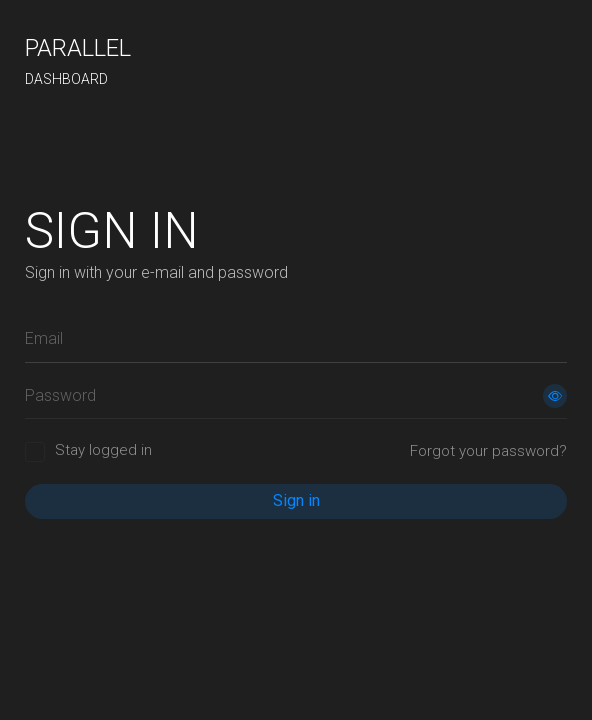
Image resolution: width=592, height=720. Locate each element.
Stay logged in (103, 450)
